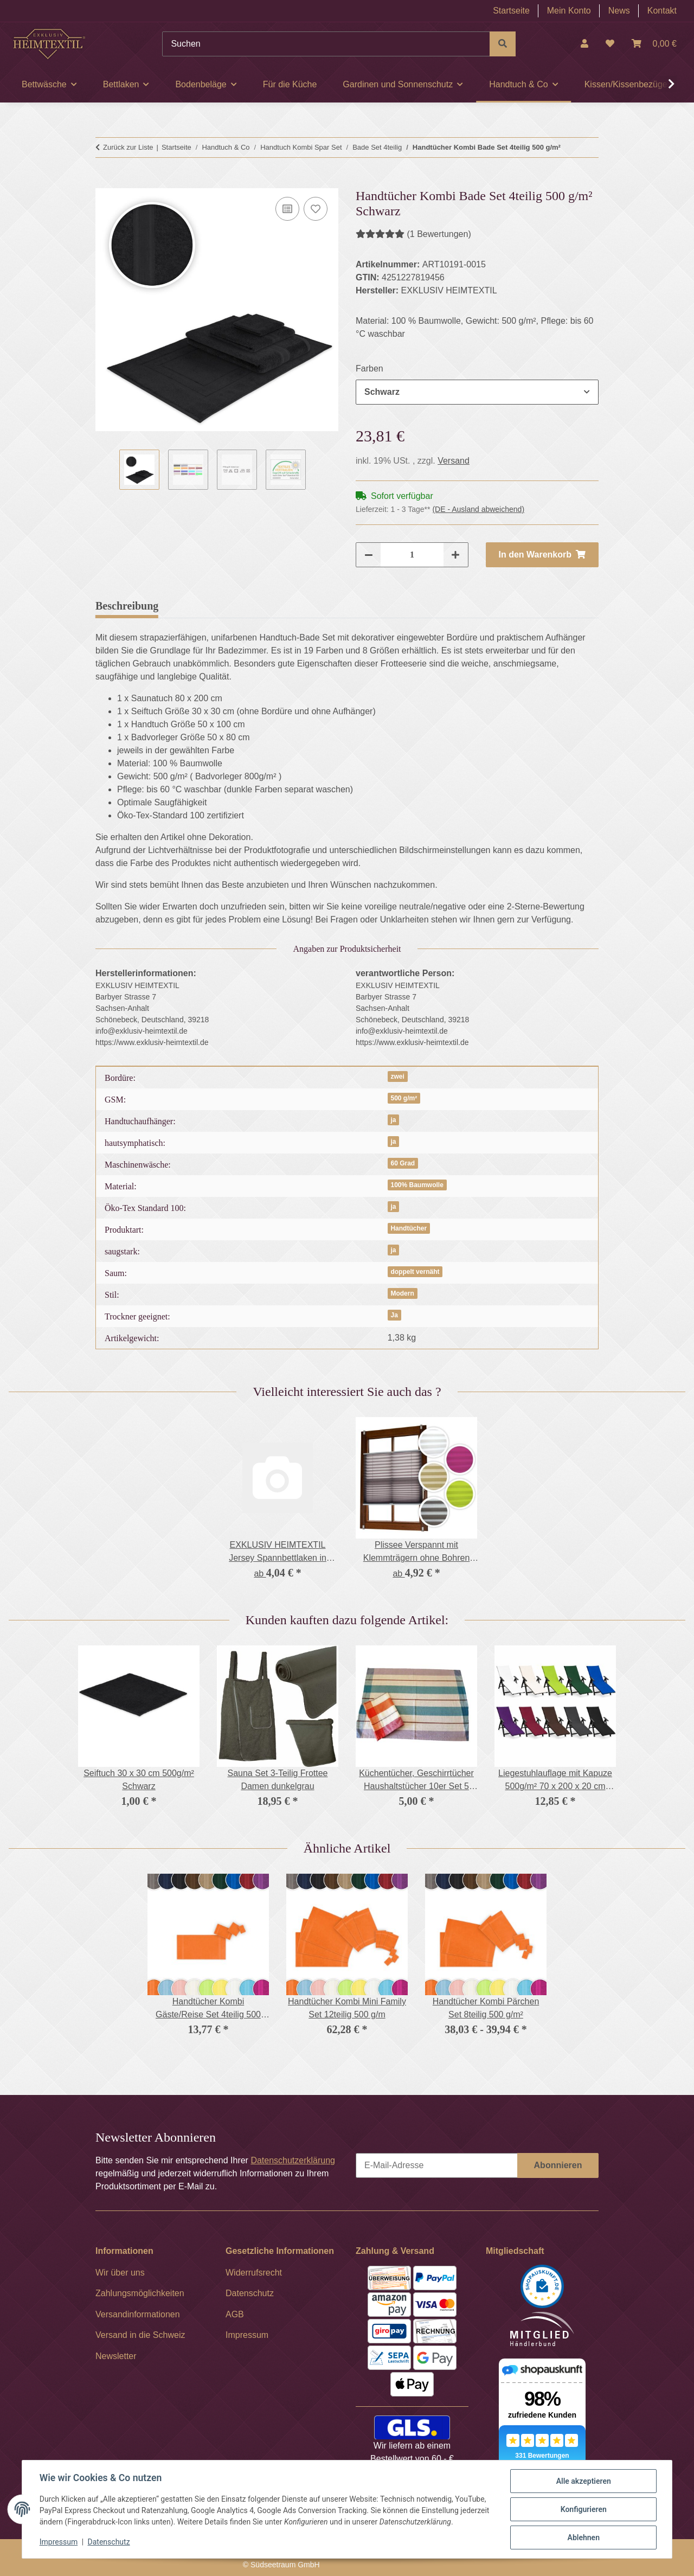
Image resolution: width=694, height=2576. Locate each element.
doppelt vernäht (414, 1272)
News (619, 10)
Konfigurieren (583, 2509)
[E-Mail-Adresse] (437, 2165)
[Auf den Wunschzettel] (315, 209)
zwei (397, 1076)
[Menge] (412, 555)
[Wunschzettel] (610, 43)
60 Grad (402, 1163)
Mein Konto (569, 10)
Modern (402, 1293)
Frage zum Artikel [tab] (297, 606)
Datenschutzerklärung (292, 2160)
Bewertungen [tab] (206, 606)
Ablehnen (583, 2537)
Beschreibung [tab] (126, 606)
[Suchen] (326, 43)
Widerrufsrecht (254, 2272)
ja (393, 1120)
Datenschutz (109, 2542)
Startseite (511, 10)
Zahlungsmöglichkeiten (139, 2293)
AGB (235, 2314)
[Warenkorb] (654, 43)
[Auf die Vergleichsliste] (287, 209)
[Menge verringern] (368, 555)
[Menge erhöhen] (455, 555)
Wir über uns (120, 2272)
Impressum (59, 2542)
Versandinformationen (137, 2314)
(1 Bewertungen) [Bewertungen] (413, 234)
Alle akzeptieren (583, 2481)
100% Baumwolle (416, 1185)
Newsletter (116, 2356)
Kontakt (662, 10)
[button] (584, 43)
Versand (454, 460)
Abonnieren (558, 2165)
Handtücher (408, 1228)
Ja (393, 1315)
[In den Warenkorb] (104, 182)
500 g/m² (403, 1098)
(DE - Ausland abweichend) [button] (478, 509)
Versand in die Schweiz (140, 2335)
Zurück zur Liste (128, 147)
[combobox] (477, 392)
